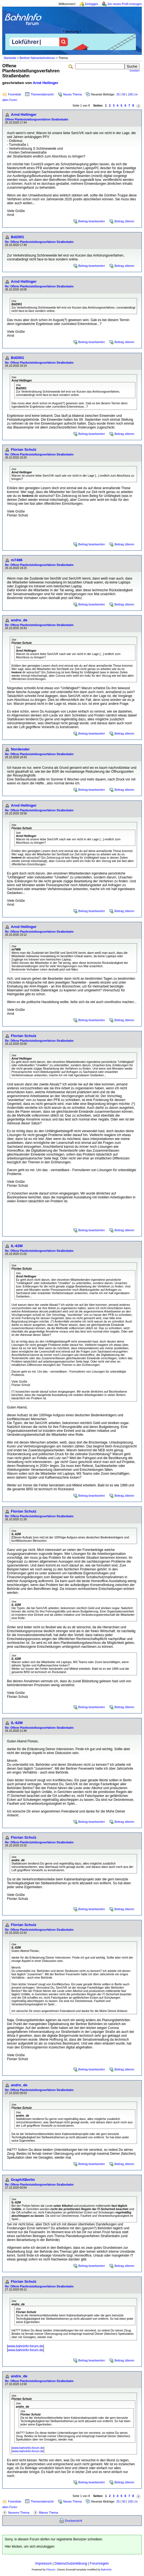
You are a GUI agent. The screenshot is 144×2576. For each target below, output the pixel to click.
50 (124, 94)
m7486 (17, 560)
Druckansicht (73, 2520)
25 (118, 94)
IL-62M (17, 1246)
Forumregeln (99, 2563)
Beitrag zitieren (124, 221)
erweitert (134, 70)
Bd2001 (17, 237)
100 (130, 94)
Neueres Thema (18, 2512)
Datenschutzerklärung (70, 2563)
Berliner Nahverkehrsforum (37, 58)
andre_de (19, 620)
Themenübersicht (42, 94)
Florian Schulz (23, 449)
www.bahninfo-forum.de (25, 2346)
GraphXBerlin (23, 2180)
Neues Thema (72, 94)
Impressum (43, 2563)
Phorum (51, 2569)
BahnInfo (106, 2569)
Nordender (20, 749)
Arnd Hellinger (45, 83)
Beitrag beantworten (91, 221)
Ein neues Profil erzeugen (125, 4)
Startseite (10, 58)
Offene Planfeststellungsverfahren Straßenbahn (36, 119)
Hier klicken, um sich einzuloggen (29, 2546)
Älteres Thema (48, 2512)
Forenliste (14, 94)
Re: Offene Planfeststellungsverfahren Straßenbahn (39, 241)
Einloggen (91, 4)
